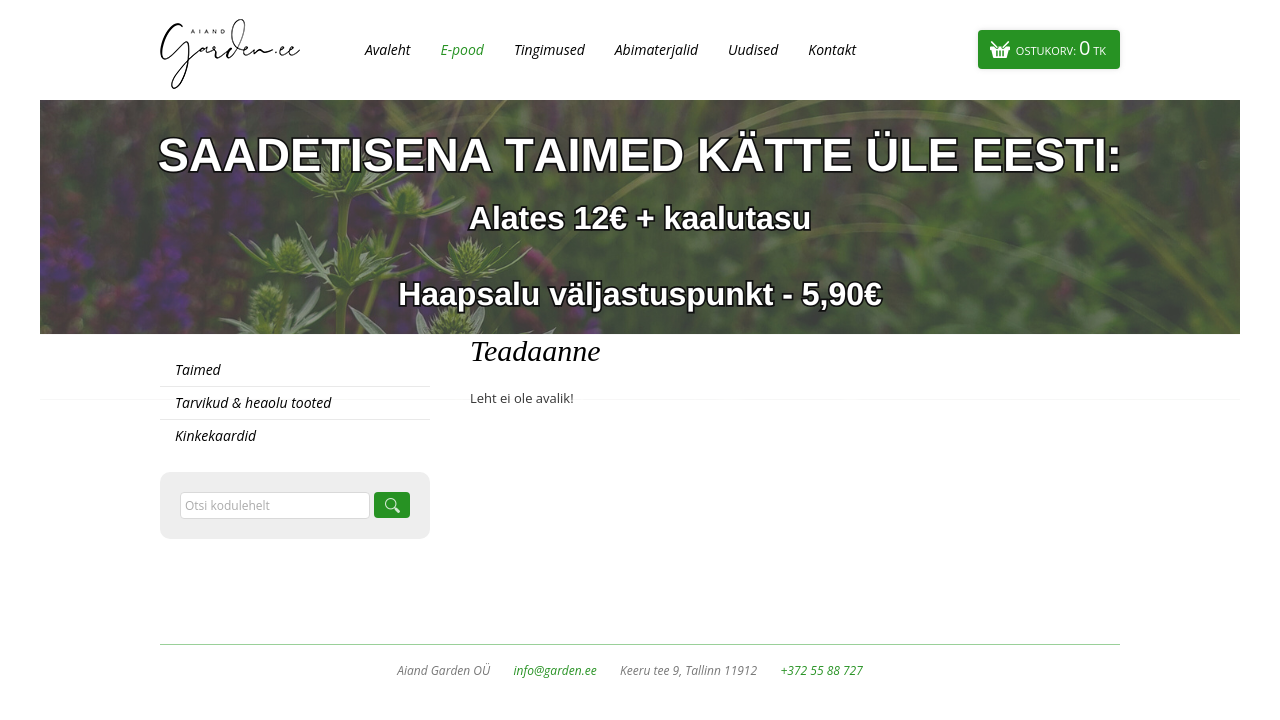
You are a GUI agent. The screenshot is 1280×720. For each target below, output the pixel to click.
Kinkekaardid (215, 435)
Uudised (753, 49)
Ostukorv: (1061, 47)
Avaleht (387, 49)
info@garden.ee (555, 670)
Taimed (198, 369)
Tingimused (549, 49)
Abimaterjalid (656, 49)
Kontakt (832, 49)
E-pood (462, 49)
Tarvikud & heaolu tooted (253, 402)
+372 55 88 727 (821, 670)
